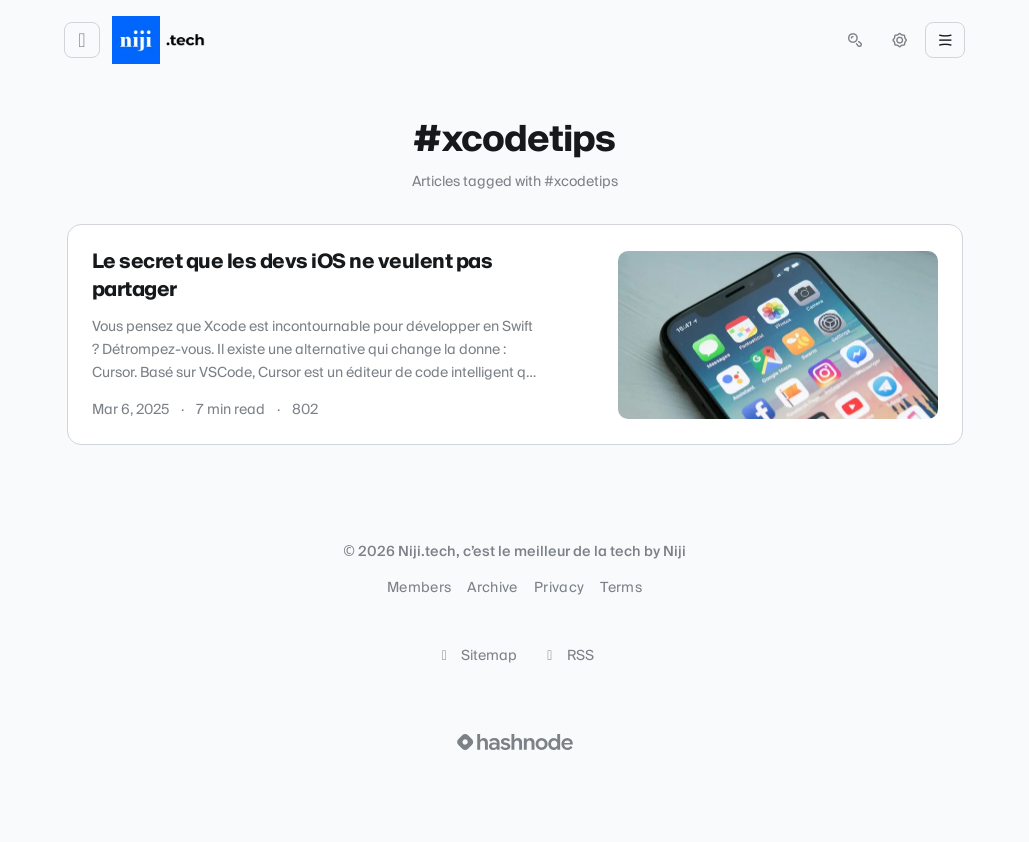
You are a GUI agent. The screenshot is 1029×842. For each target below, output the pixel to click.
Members (419, 588)
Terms (621, 588)
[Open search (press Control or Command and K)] (855, 40)
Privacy (559, 588)
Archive (492, 588)
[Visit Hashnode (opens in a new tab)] (515, 742)
